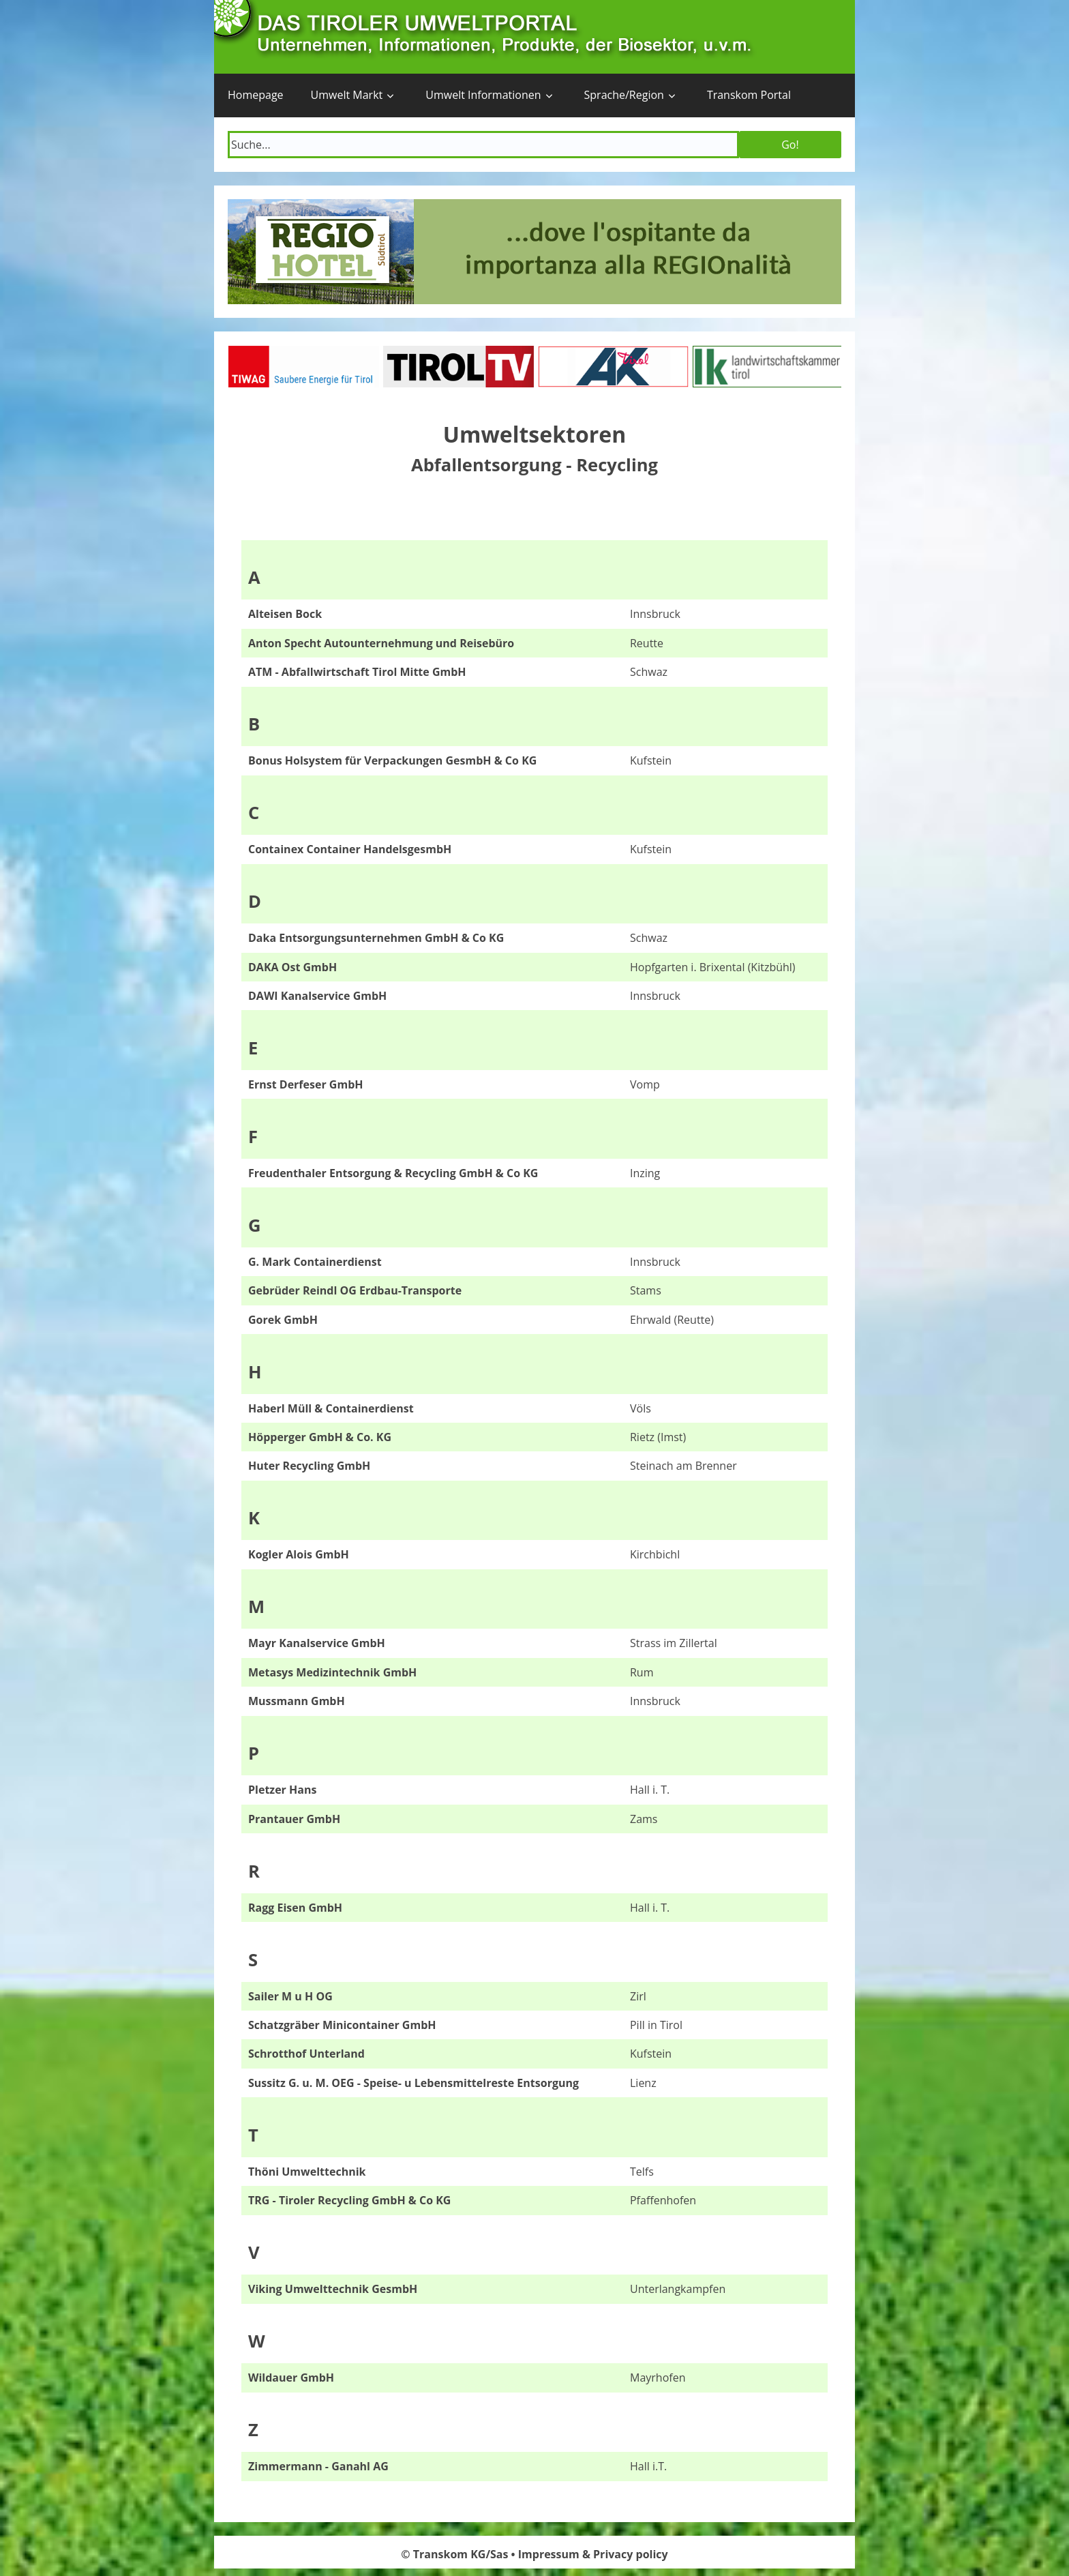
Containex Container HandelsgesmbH (349, 849)
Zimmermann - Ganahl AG (318, 2466)
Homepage (256, 94)
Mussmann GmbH (296, 1700)
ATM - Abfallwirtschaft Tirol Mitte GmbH (357, 671)
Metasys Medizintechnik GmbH (332, 1672)
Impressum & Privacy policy (593, 2554)
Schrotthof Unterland (306, 2053)
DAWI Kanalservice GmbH (317, 995)
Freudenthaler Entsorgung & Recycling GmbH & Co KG (393, 1173)
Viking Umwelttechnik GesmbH (332, 2288)
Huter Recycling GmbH (309, 1465)
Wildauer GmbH (291, 2377)
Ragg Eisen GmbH (295, 1907)
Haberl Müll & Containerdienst (331, 1408)
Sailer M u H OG (290, 1996)
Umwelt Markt (347, 94)
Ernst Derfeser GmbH (305, 1084)
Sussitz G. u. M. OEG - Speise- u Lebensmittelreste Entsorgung (413, 2082)
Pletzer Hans (282, 1789)
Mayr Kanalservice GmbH (316, 1642)
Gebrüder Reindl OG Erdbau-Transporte (355, 1290)
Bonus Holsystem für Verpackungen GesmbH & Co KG (392, 760)
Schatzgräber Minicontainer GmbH (342, 2024)
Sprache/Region (624, 94)
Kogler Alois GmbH (298, 1554)
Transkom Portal (749, 94)
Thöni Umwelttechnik (306, 2171)
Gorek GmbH (283, 1319)
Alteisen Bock (285, 613)
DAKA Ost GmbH (292, 967)
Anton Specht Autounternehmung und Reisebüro (381, 643)
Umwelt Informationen (483, 94)
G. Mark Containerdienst (315, 1261)
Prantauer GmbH (294, 1818)
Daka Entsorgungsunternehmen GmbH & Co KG (376, 937)
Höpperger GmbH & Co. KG (319, 1437)
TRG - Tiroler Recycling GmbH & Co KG (349, 2200)
